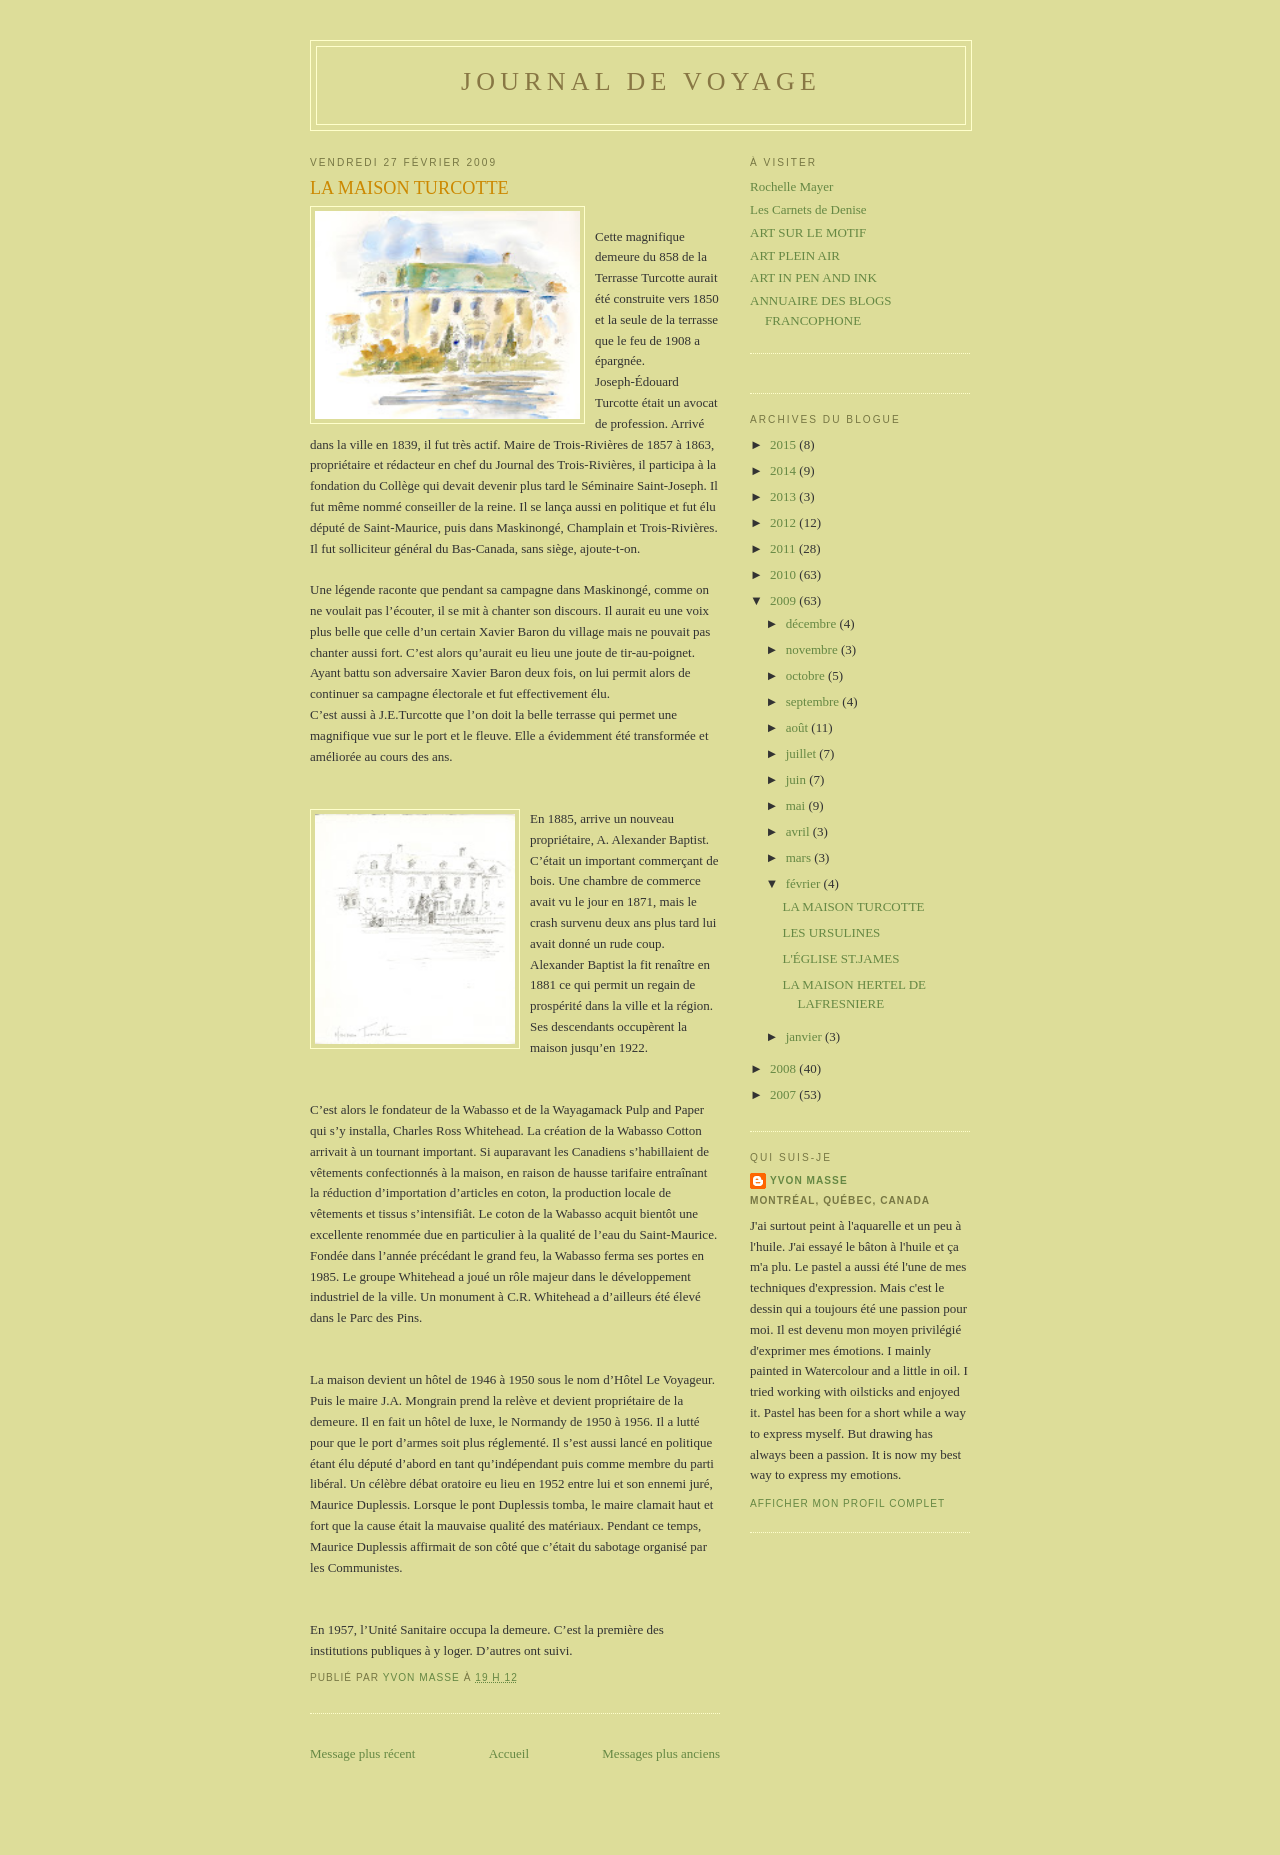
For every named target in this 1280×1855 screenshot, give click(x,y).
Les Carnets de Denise (808, 209)
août (799, 727)
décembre (813, 623)
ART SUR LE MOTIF (808, 232)
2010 (784, 574)
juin (797, 779)
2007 (784, 1094)
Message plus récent (362, 1753)
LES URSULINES (831, 932)
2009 (784, 600)
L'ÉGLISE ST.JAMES (840, 958)
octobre (807, 675)
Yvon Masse (809, 1180)
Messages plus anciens (661, 1753)
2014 (784, 470)
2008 (784, 1068)
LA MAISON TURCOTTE (853, 906)
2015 (784, 444)
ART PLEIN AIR (795, 255)
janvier (805, 1036)
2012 (784, 522)
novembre (813, 649)
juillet (803, 753)
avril (799, 831)
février (805, 883)
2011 (784, 548)
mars (800, 857)
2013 (784, 496)
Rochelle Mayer (791, 186)
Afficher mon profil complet (847, 1503)
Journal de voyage (641, 81)
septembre (814, 701)
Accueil (509, 1753)
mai (797, 805)
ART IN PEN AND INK (813, 277)
